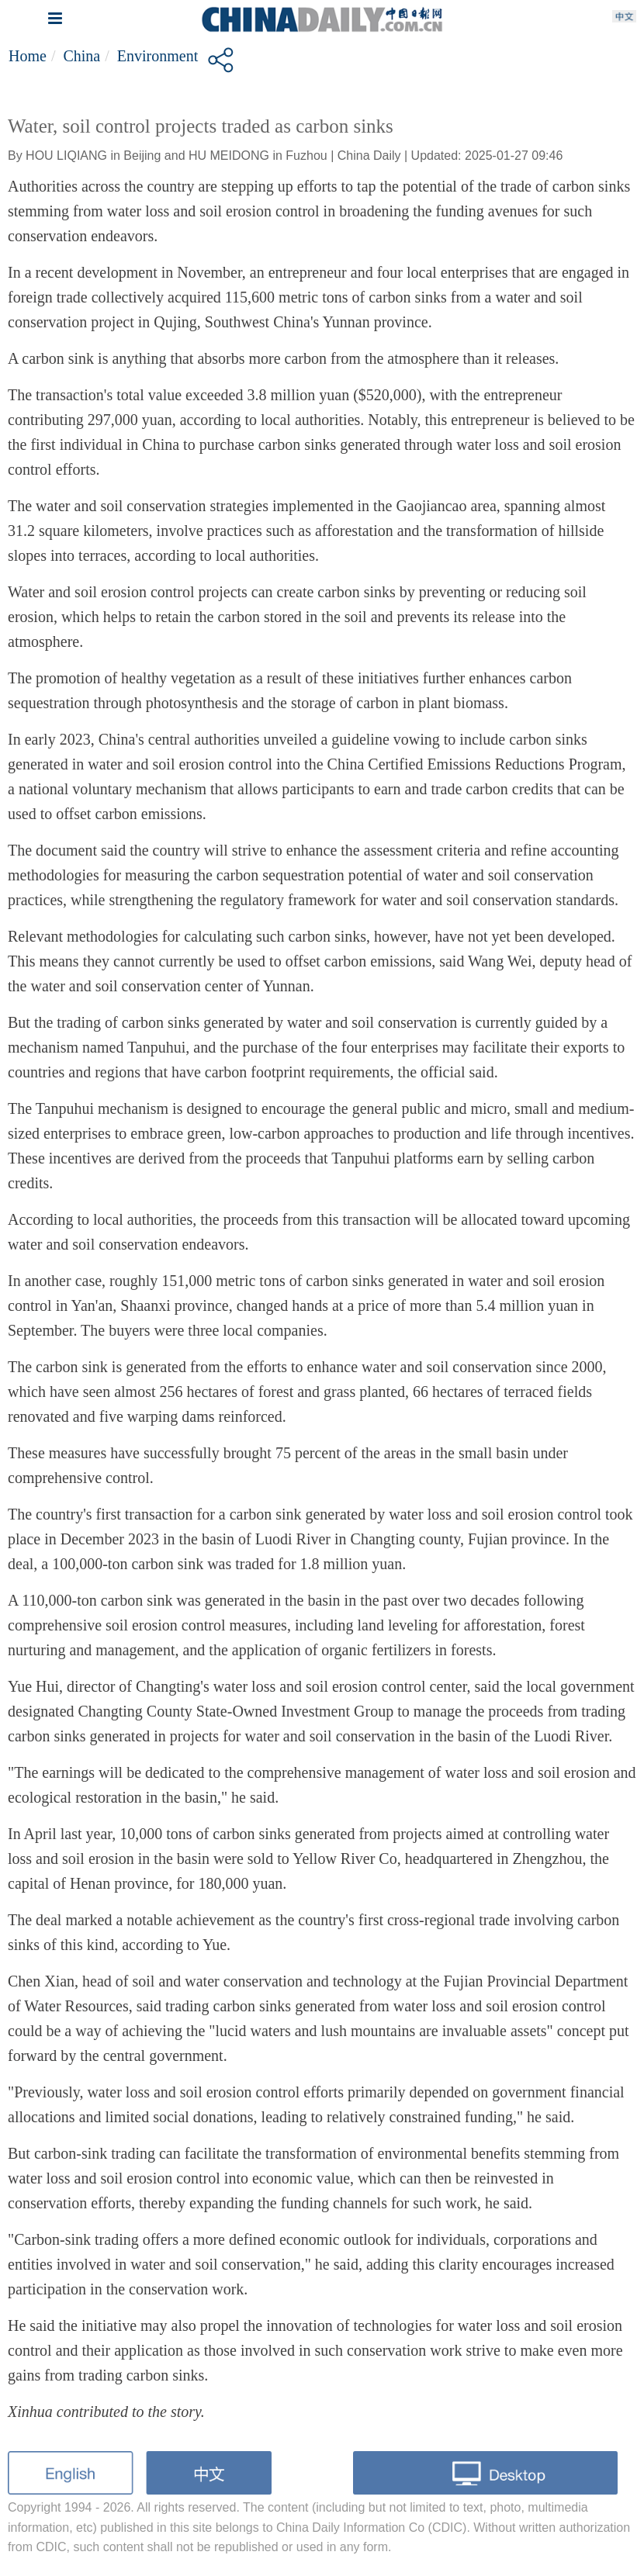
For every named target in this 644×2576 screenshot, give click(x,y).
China (81, 55)
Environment (157, 55)
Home (28, 55)
